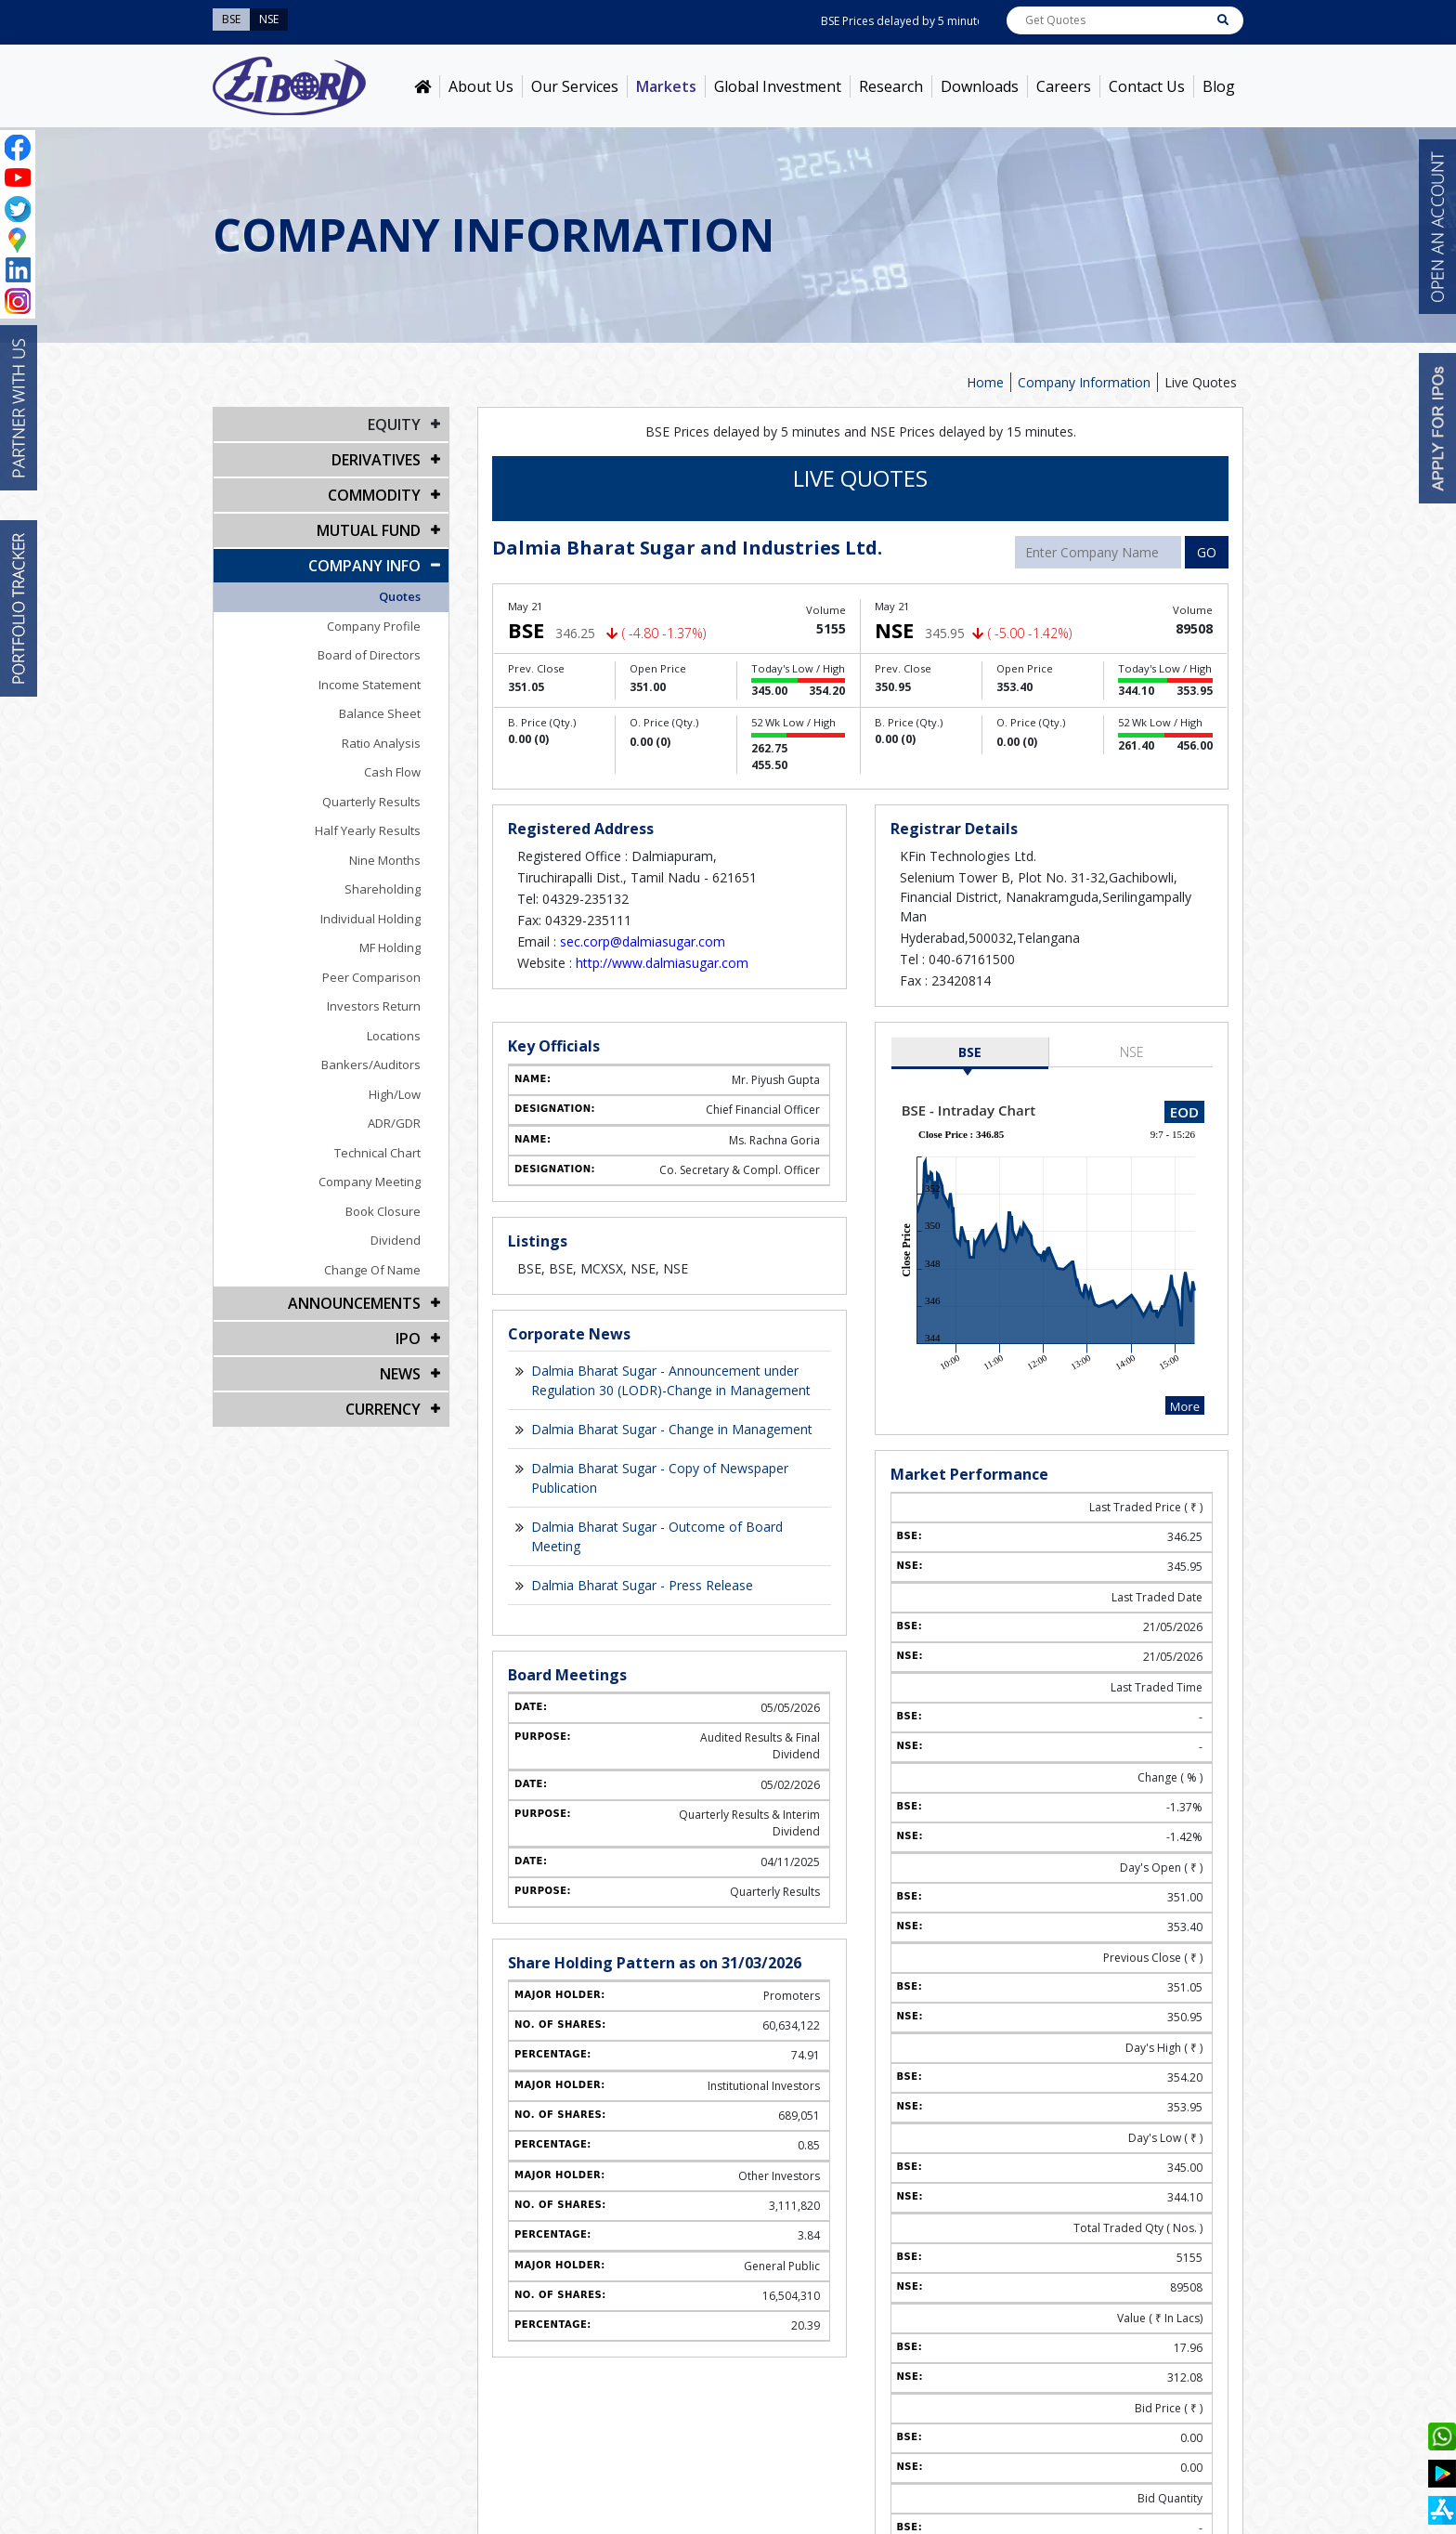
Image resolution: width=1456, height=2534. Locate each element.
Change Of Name (372, 1269)
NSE (1132, 1052)
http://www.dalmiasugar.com (662, 963)
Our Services (574, 86)
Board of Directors (369, 655)
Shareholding (382, 889)
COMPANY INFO (364, 565)
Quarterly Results (371, 801)
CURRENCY (383, 1409)
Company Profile (374, 626)
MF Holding (390, 947)
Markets (666, 86)
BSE (970, 1052)
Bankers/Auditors (371, 1064)
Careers (1063, 86)
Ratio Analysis (381, 743)
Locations (394, 1035)
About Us (481, 86)
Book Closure (383, 1211)
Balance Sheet (380, 713)
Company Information (1084, 382)
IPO (408, 1338)
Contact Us (1147, 86)
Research (891, 86)
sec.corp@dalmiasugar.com (642, 941)
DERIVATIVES (376, 460)
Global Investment (777, 86)
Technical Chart (377, 1152)
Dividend (395, 1240)
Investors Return (374, 1006)
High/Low (395, 1094)
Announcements (354, 1303)
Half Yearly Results (368, 830)
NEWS (400, 1374)
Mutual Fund (369, 530)
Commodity (374, 495)
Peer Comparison (371, 977)
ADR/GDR (394, 1123)
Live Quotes (1200, 382)
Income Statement (369, 684)
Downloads (980, 86)
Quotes (400, 596)
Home (985, 382)
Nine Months (385, 860)
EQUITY (394, 424)
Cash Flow (392, 772)
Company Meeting (369, 1181)
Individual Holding (370, 918)
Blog (1218, 86)
